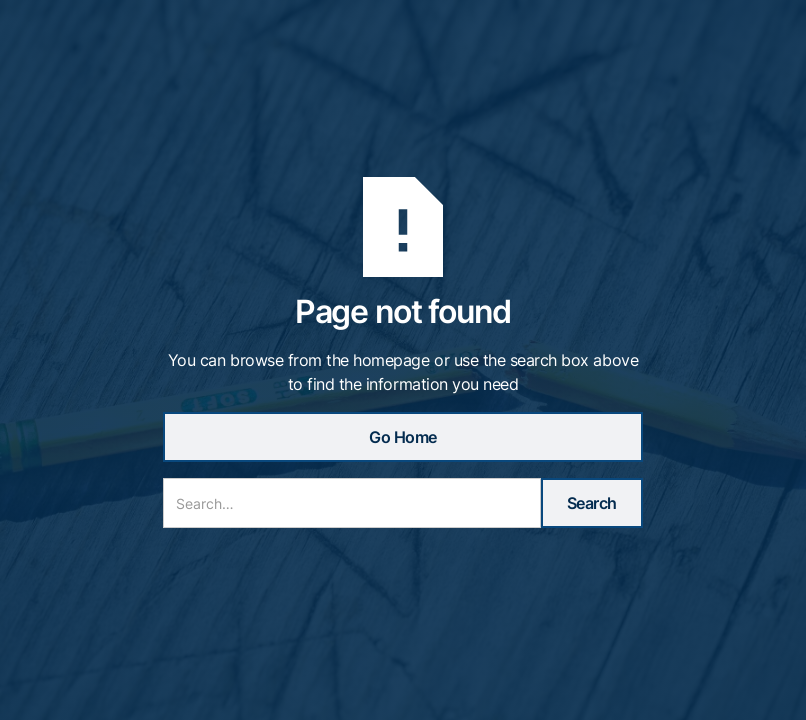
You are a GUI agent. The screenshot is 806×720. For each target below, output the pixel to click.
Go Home (403, 437)
